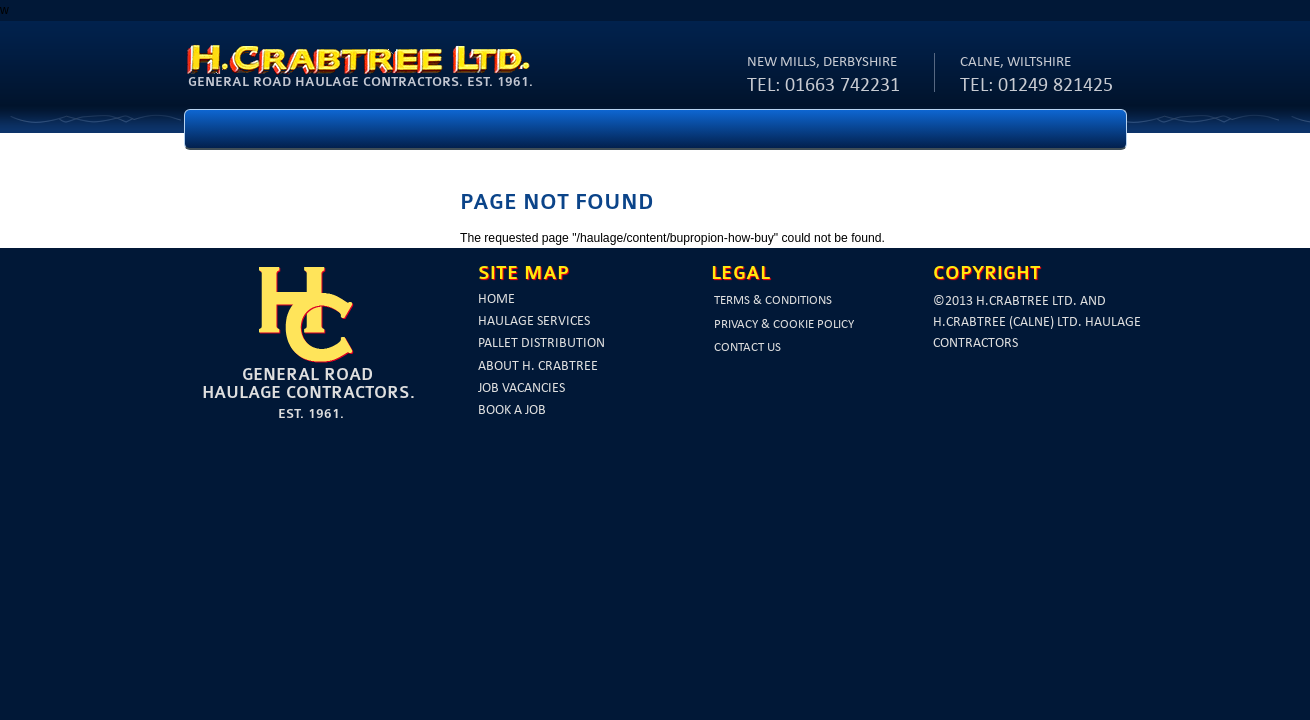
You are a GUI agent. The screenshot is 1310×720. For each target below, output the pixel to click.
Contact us (747, 347)
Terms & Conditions (773, 300)
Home (496, 299)
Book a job (512, 410)
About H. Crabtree (538, 366)
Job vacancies (521, 388)
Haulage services (534, 321)
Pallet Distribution (541, 343)
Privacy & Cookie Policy (784, 324)
